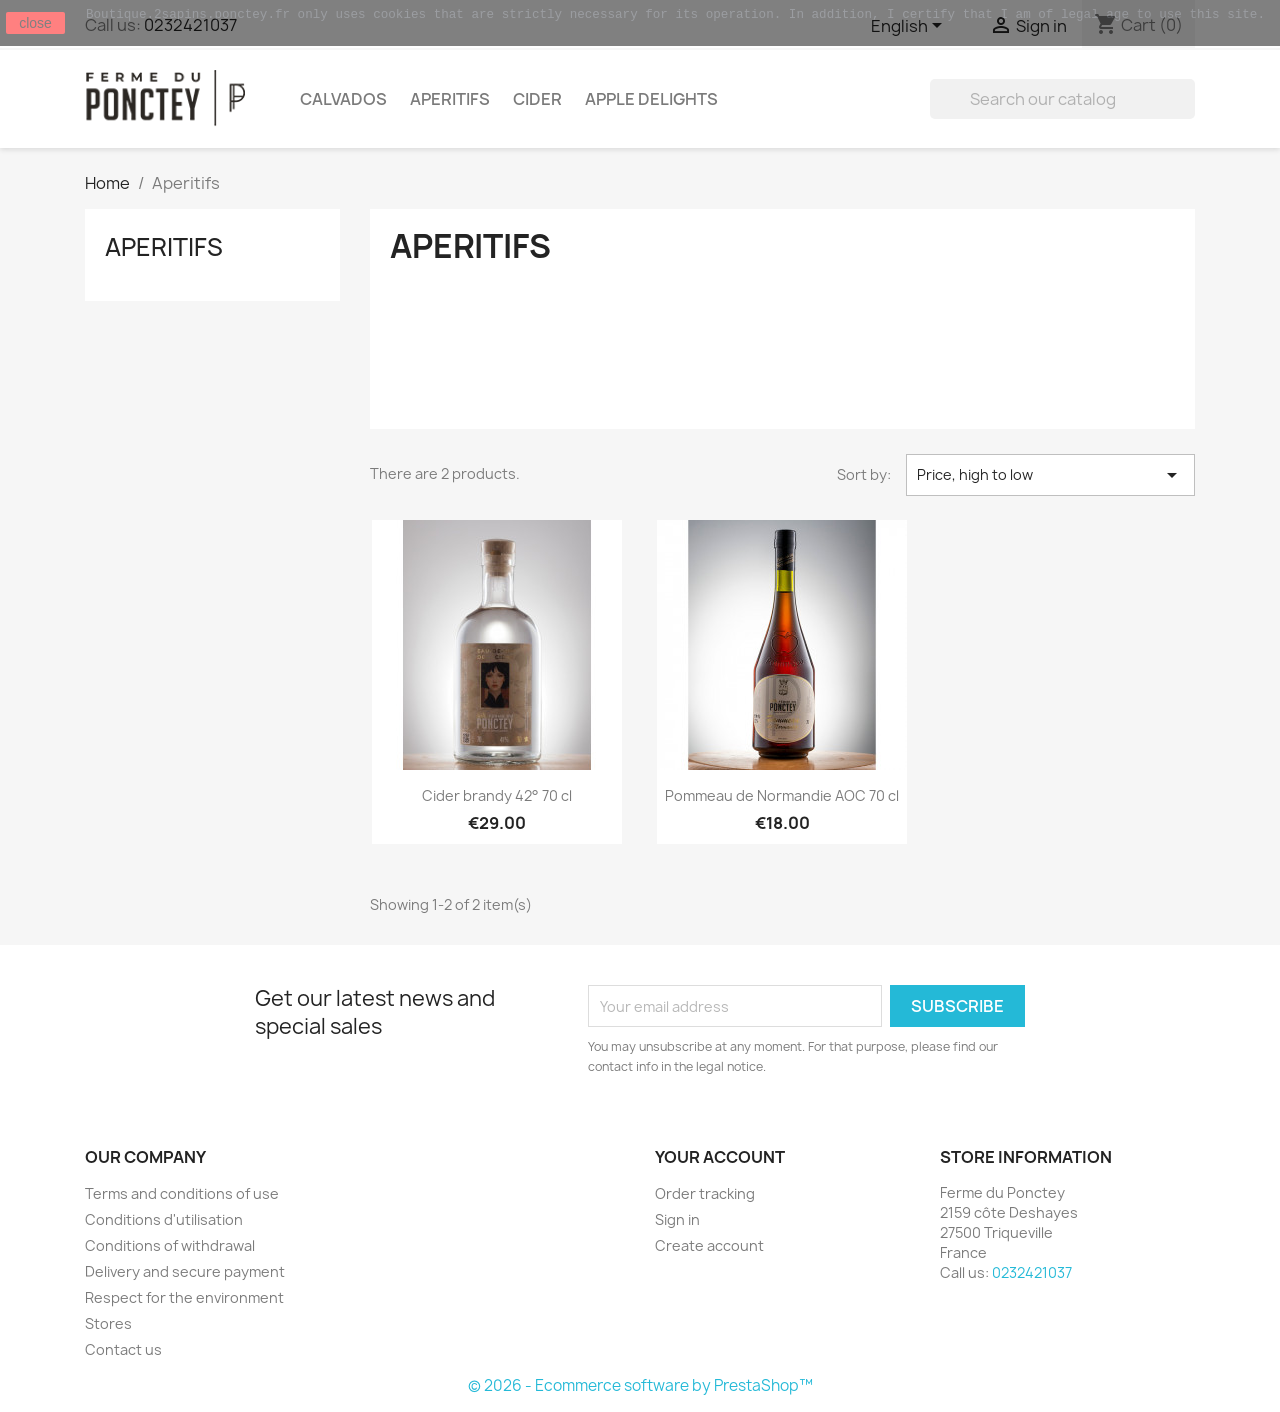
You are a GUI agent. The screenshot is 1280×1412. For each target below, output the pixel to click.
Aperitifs (450, 99)
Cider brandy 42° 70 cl (497, 795)
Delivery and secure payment (185, 1271)
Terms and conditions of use (182, 1193)
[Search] (1062, 99)
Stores (108, 1323)
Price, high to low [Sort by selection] (1050, 475)
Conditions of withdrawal (170, 1245)
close (35, 23)
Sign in (677, 1219)
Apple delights (651, 99)
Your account (720, 1157)
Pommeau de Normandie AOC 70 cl (782, 795)
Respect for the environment (184, 1297)
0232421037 (1032, 1272)
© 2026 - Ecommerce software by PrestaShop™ (640, 1385)
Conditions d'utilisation (164, 1219)
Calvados (343, 99)
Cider (537, 99)
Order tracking (705, 1193)
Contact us (123, 1349)
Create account (709, 1245)
